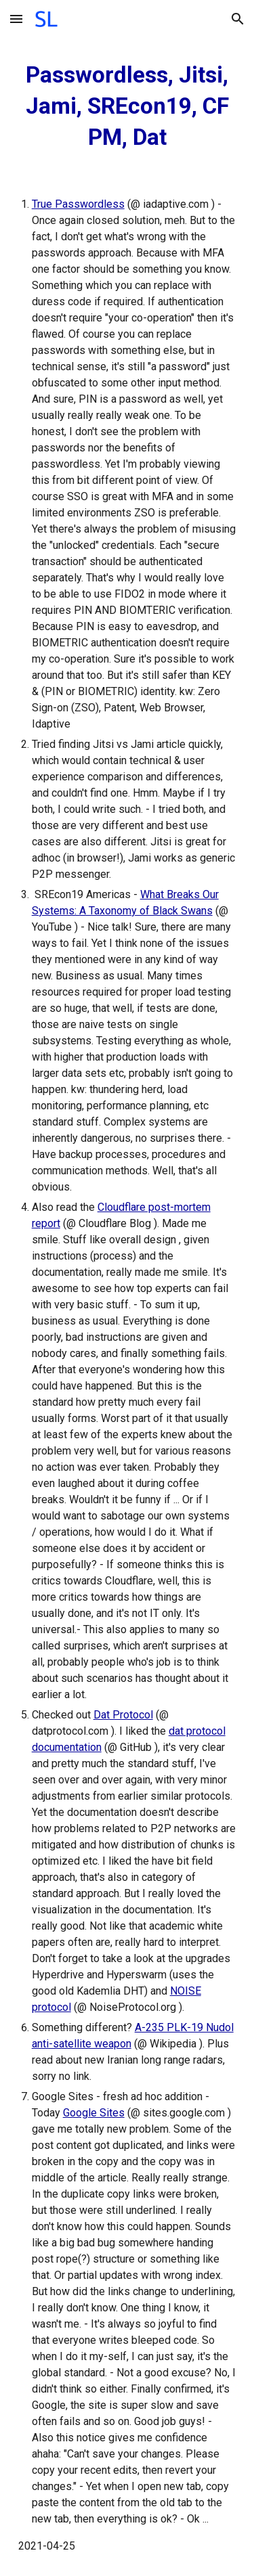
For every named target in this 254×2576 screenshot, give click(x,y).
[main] (127, 106)
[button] (16, 18)
